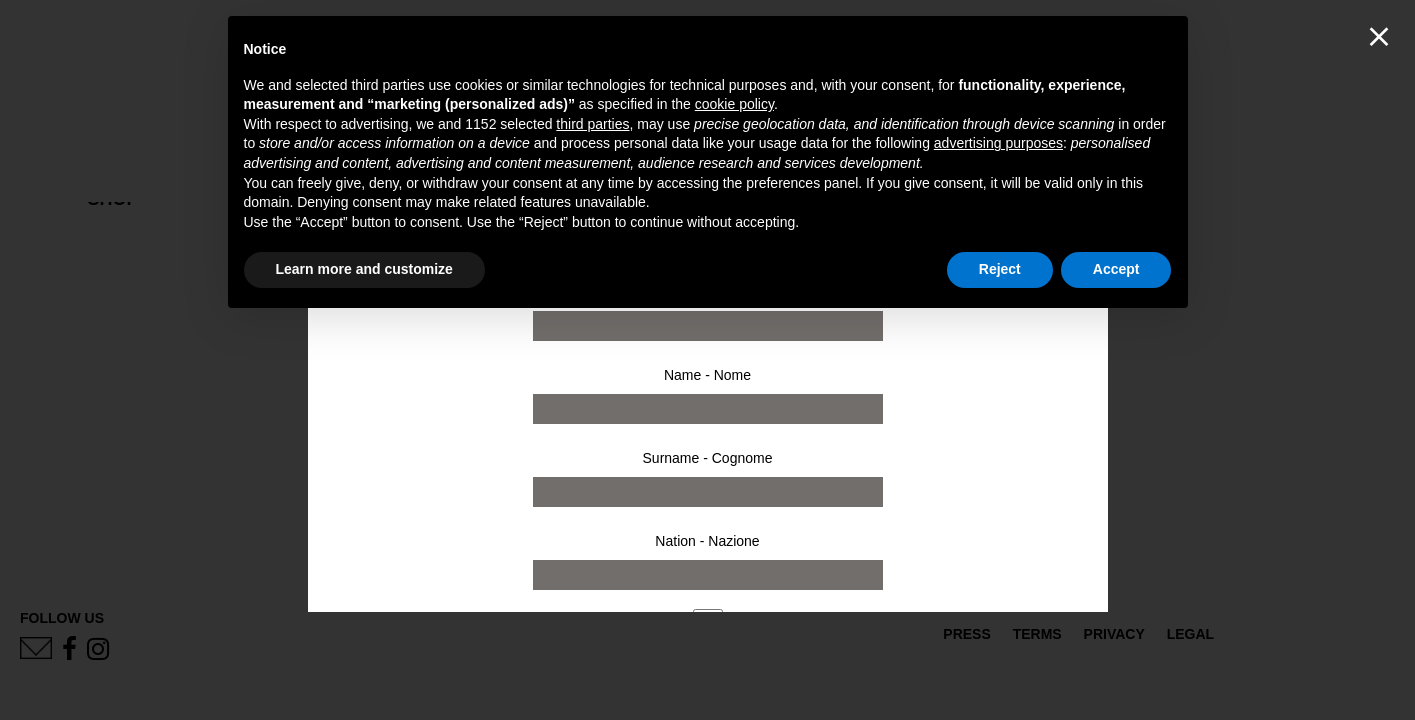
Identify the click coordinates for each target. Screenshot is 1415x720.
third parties (592, 124)
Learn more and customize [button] (364, 269)
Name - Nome (707, 375)
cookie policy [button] (734, 104)
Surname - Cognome (708, 458)
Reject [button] (1000, 269)
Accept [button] (1116, 269)
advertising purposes (998, 143)
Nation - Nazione (707, 541)
